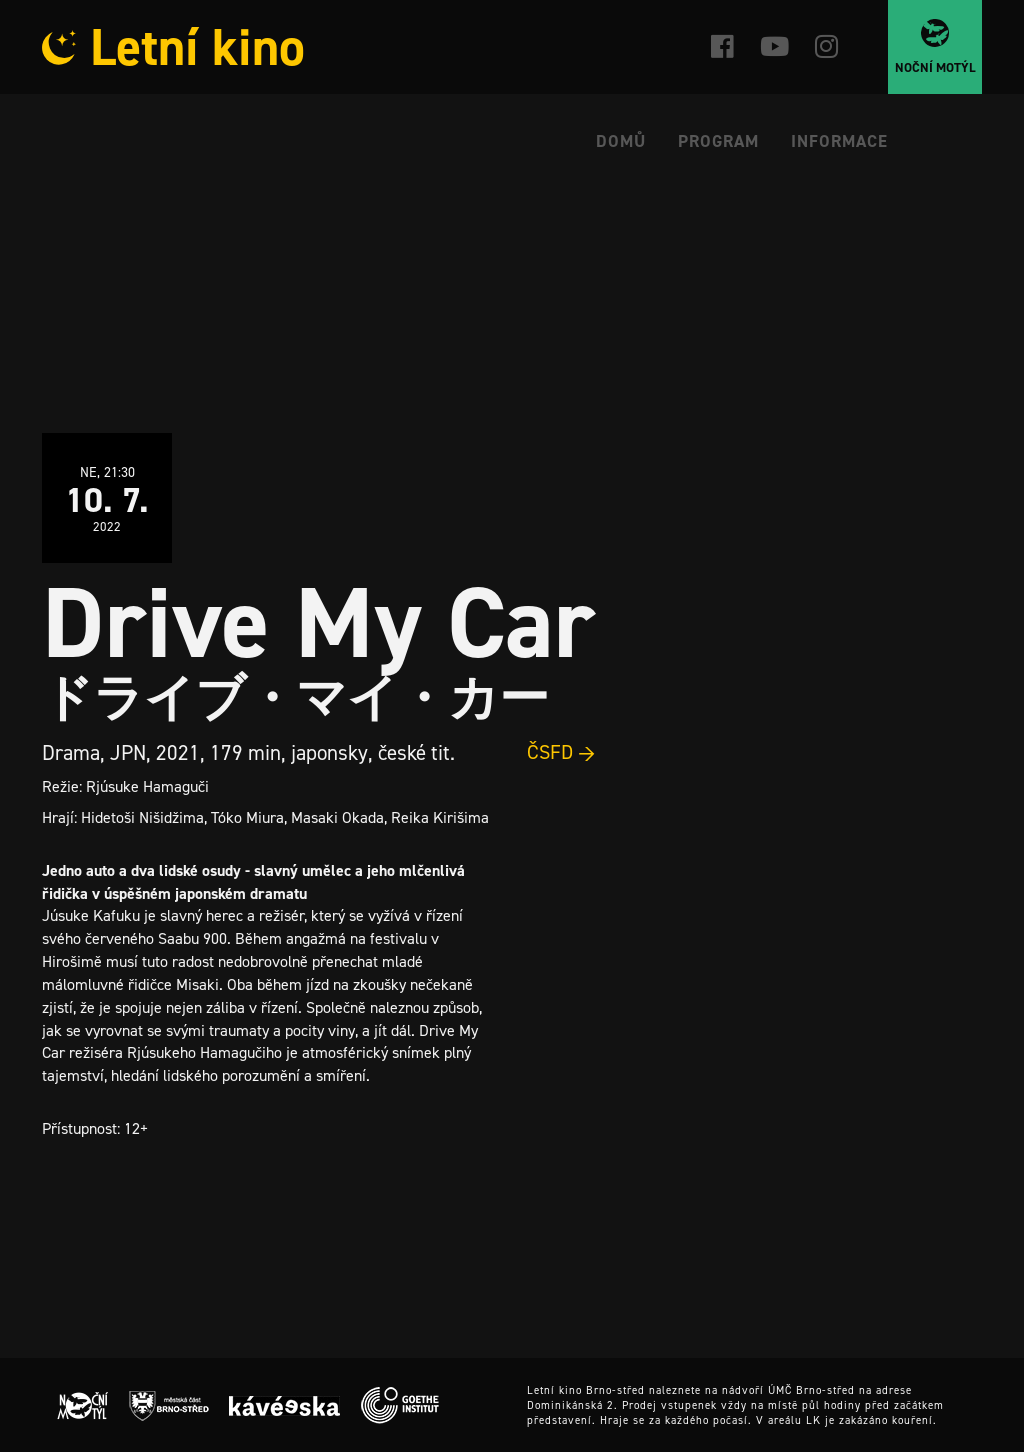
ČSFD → (561, 752)
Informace (839, 141)
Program (718, 141)
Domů (621, 141)
